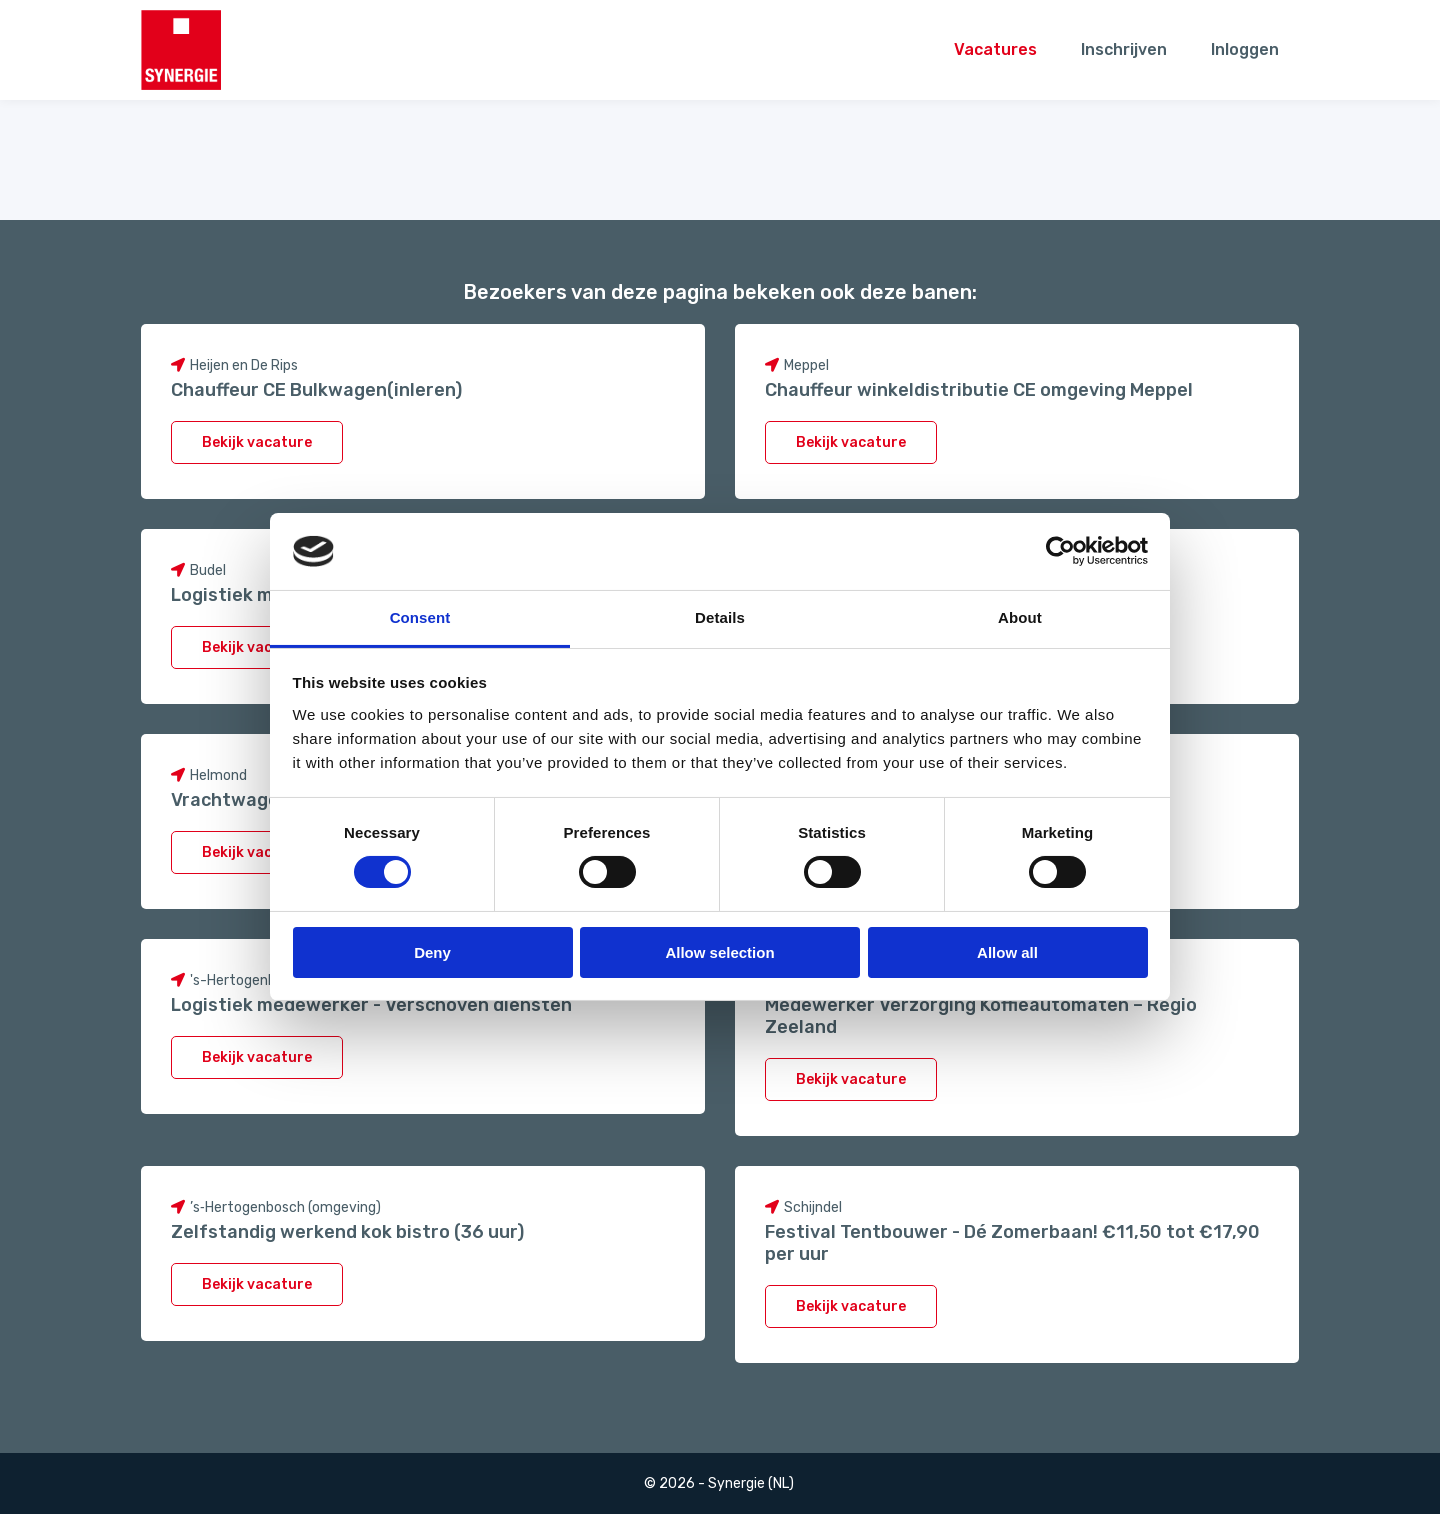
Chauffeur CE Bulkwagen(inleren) (316, 390)
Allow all (1007, 952)
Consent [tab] (420, 617)
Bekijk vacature (257, 442)
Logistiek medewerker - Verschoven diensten (371, 1005)
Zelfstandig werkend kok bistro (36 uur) (347, 1232)
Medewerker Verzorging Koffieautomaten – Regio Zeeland (981, 1016)
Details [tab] (720, 617)
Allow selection (719, 952)
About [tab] (1020, 617)
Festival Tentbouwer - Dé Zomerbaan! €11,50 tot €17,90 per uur (1012, 1243)
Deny (432, 952)
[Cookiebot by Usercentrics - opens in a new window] (1060, 551)
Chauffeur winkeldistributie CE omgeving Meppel (979, 390)
